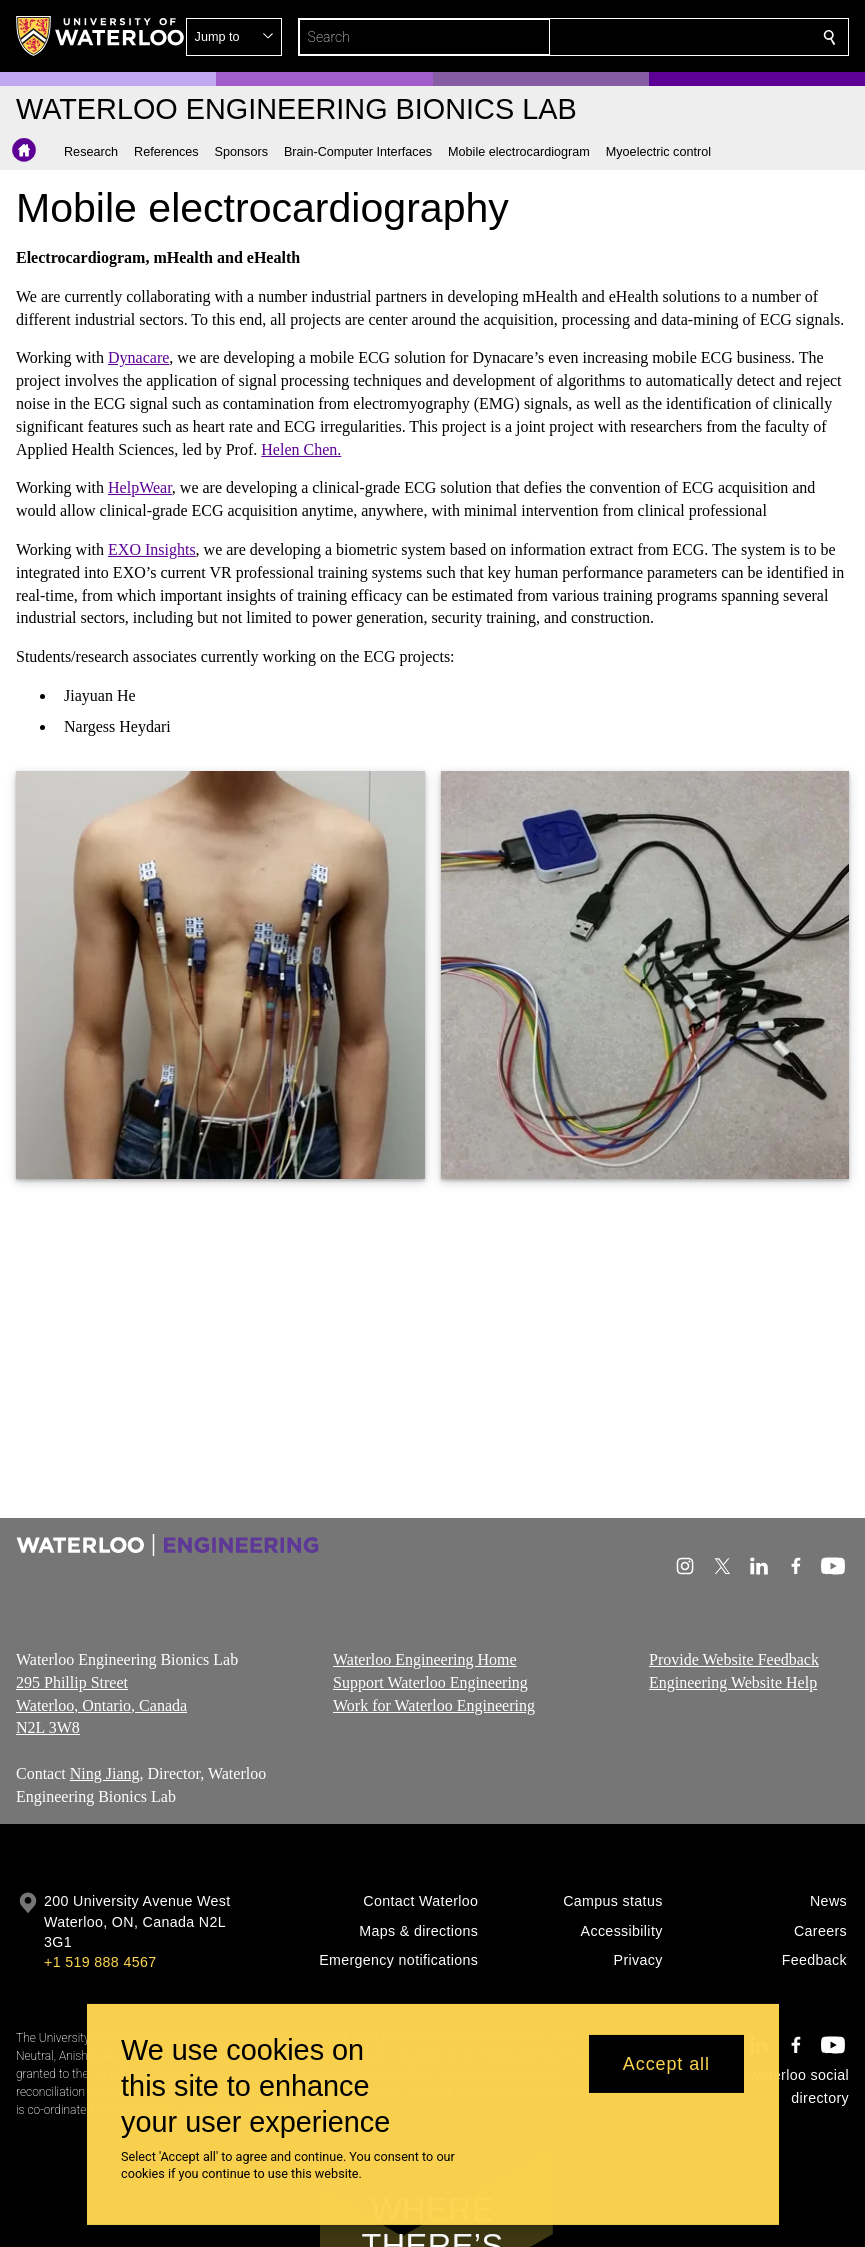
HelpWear (140, 487)
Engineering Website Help (733, 1681)
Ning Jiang (105, 1773)
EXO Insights (152, 549)
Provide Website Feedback (734, 1659)
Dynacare (138, 357)
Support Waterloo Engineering (430, 1681)
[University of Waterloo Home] (101, 36)
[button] (685, 37)
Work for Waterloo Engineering (434, 1704)
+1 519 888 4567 (100, 1962)
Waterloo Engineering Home (425, 1659)
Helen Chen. (301, 448)
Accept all (666, 2064)
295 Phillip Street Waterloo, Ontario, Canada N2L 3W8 (101, 1704)
